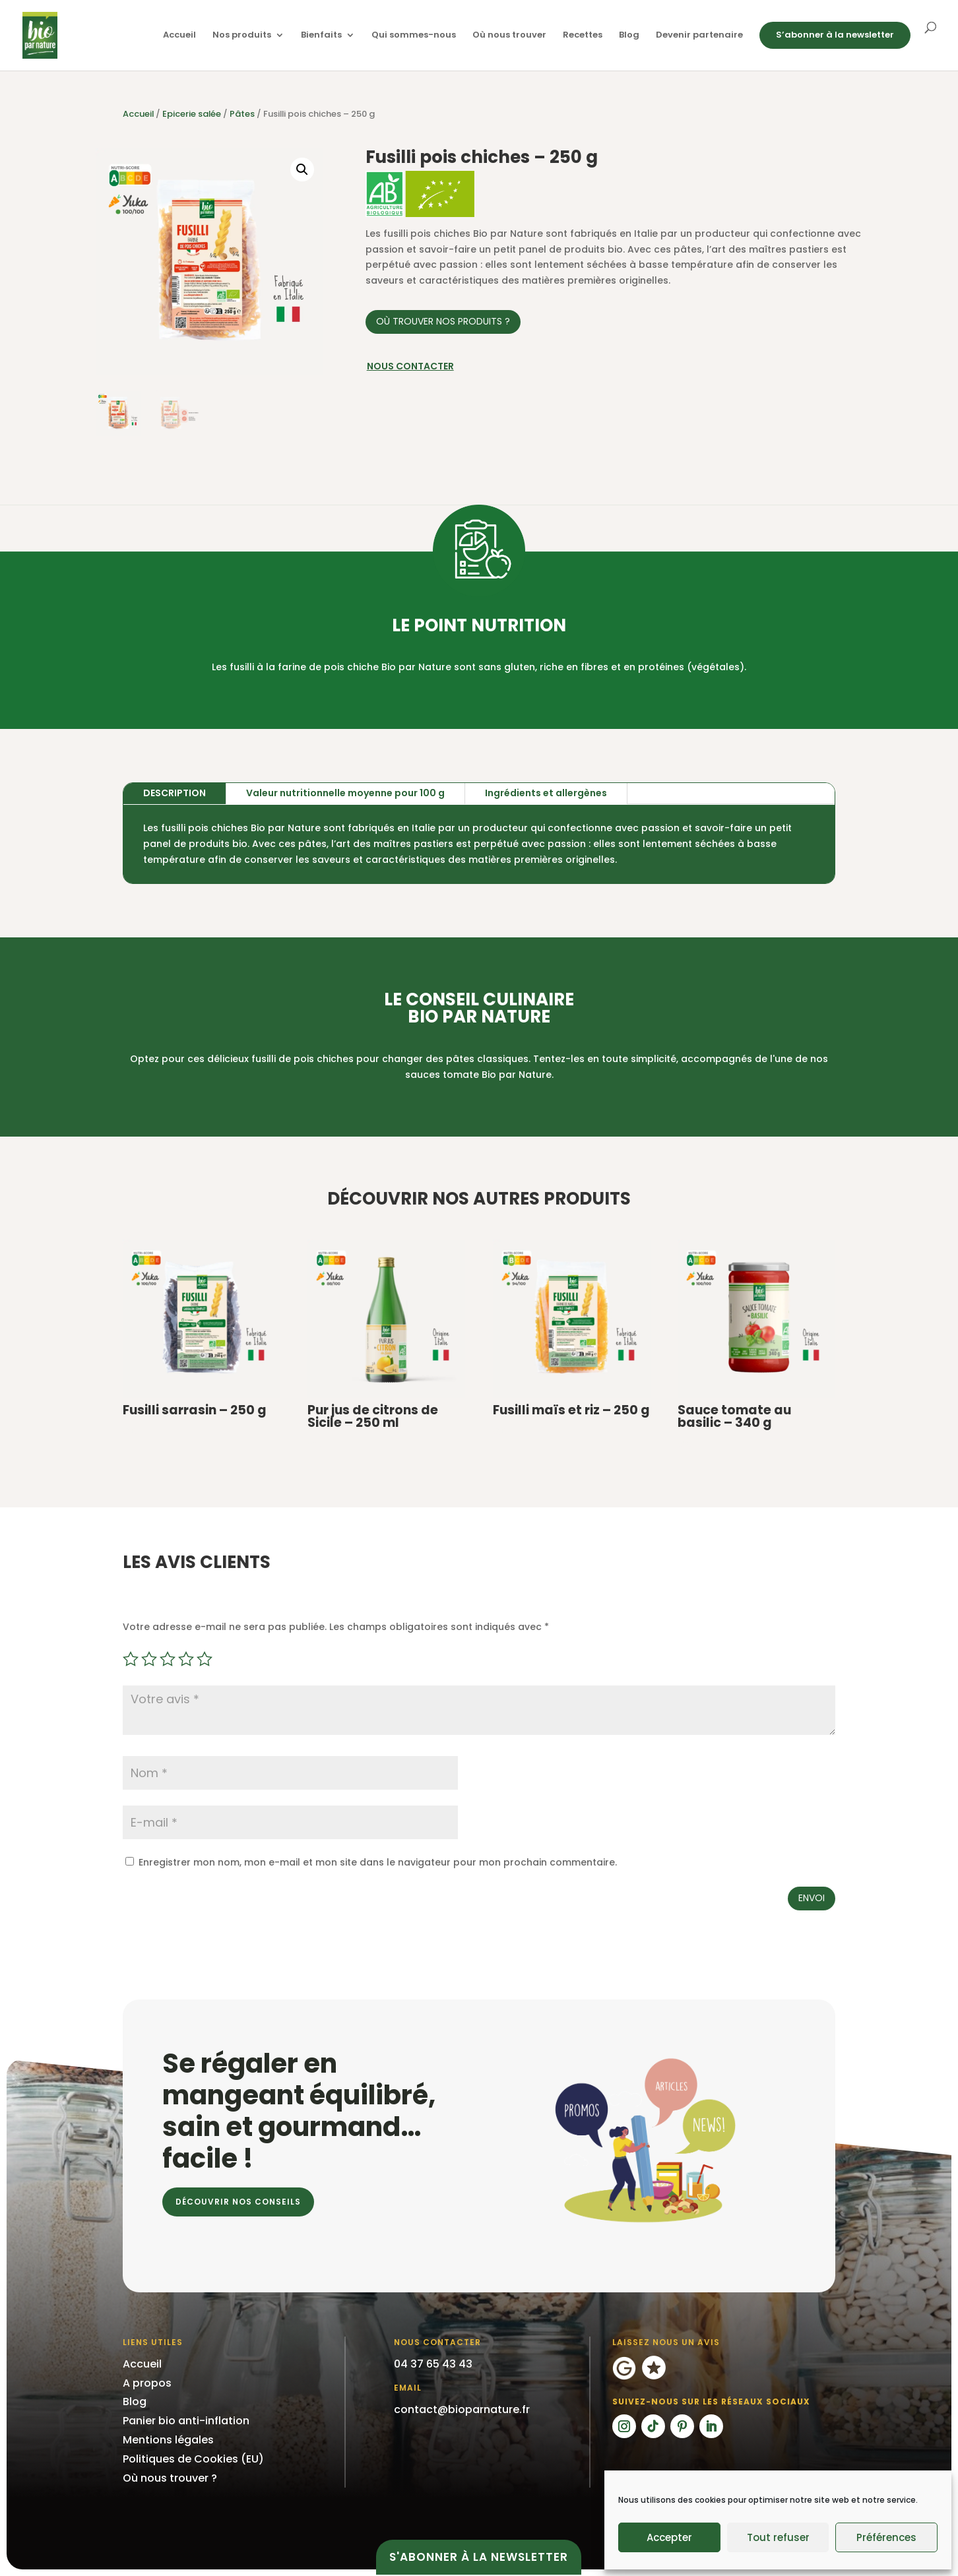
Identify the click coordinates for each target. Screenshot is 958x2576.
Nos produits (241, 35)
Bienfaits (321, 35)
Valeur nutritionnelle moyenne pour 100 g (345, 793)
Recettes (582, 35)
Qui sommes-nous (413, 35)
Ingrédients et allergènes (546, 793)
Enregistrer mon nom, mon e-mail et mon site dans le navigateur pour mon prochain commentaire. (378, 1862)
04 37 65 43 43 (433, 2364)
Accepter (669, 2537)
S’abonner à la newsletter (835, 34)
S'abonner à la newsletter (478, 2557)
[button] (302, 169)
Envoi (811, 1897)
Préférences (886, 2537)
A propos (147, 2383)
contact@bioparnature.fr (462, 2409)
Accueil (179, 35)
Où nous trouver (509, 35)
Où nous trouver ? (170, 2478)
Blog (629, 35)
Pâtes (242, 114)
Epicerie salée (191, 114)
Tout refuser (778, 2537)
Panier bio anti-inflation (186, 2420)
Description (174, 793)
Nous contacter (410, 366)
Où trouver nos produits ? (443, 321)
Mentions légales (168, 2439)
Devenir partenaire (699, 35)
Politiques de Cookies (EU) (193, 2458)
